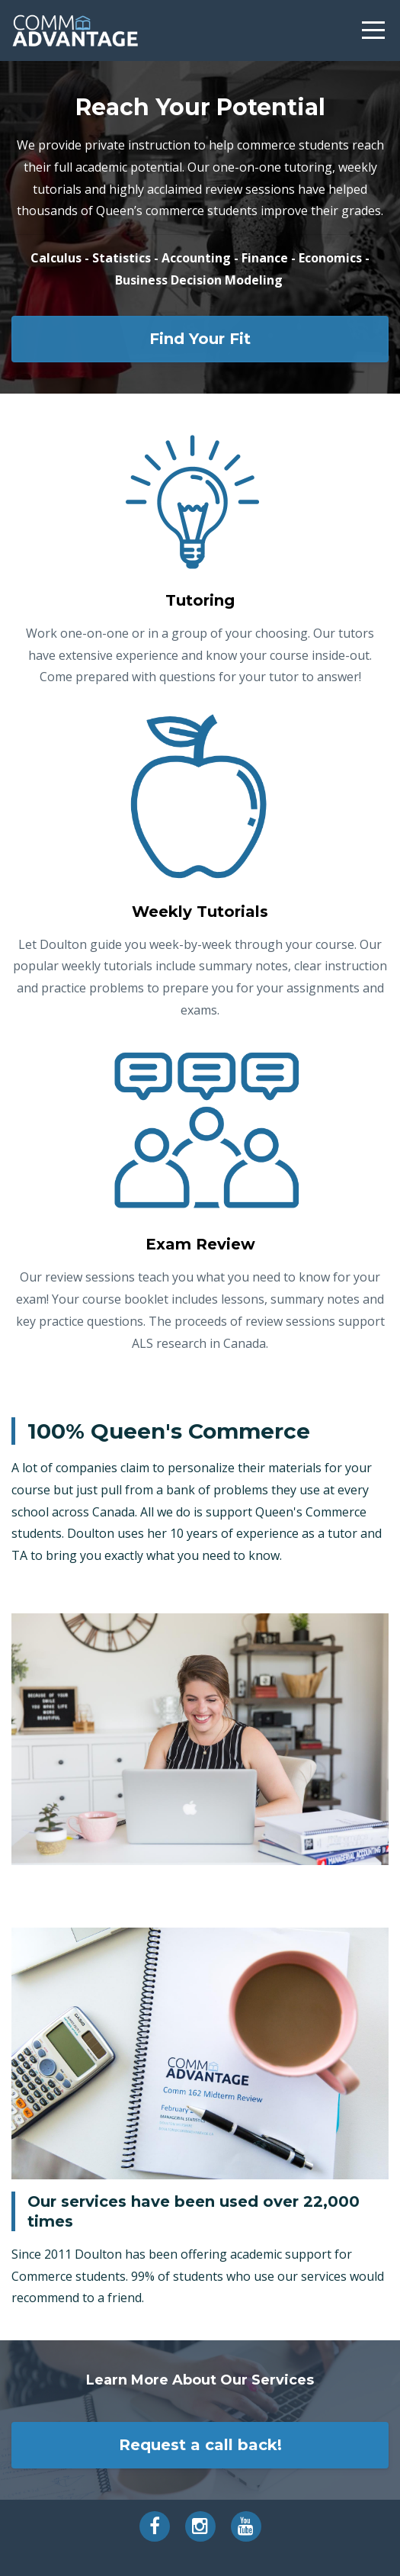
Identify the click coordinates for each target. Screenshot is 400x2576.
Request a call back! (200, 2445)
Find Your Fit (200, 339)
